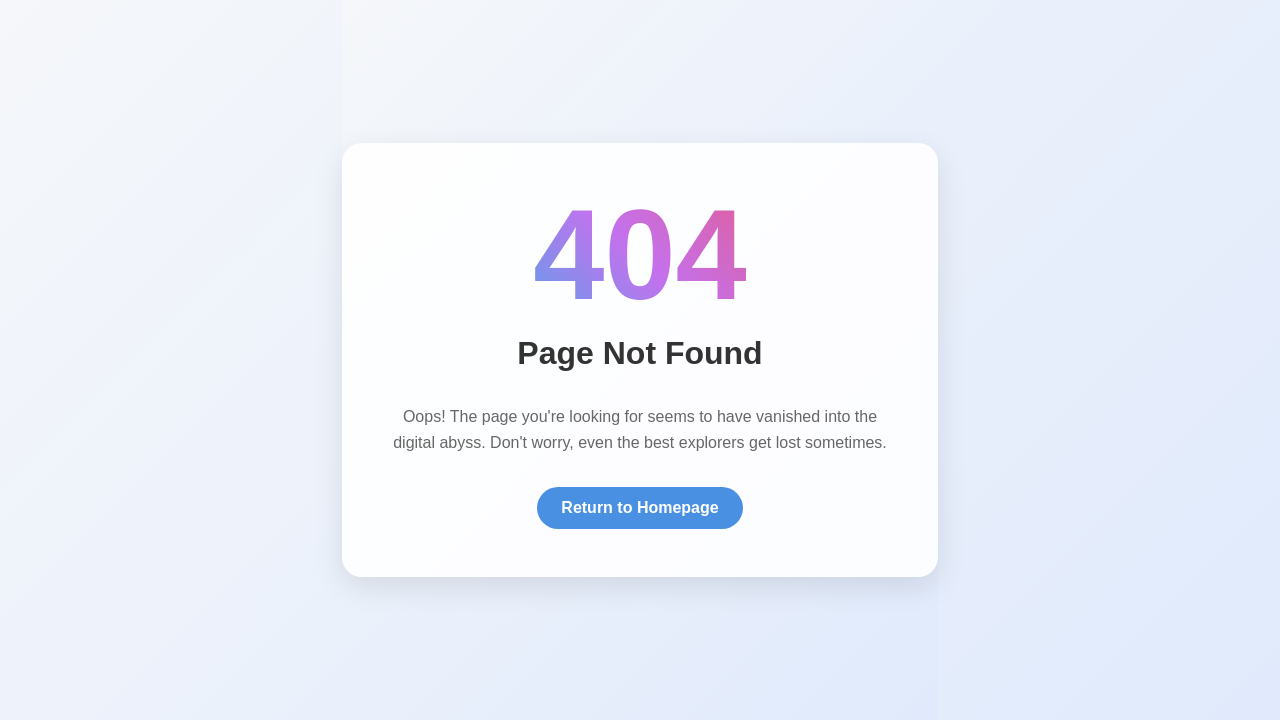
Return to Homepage (639, 507)
